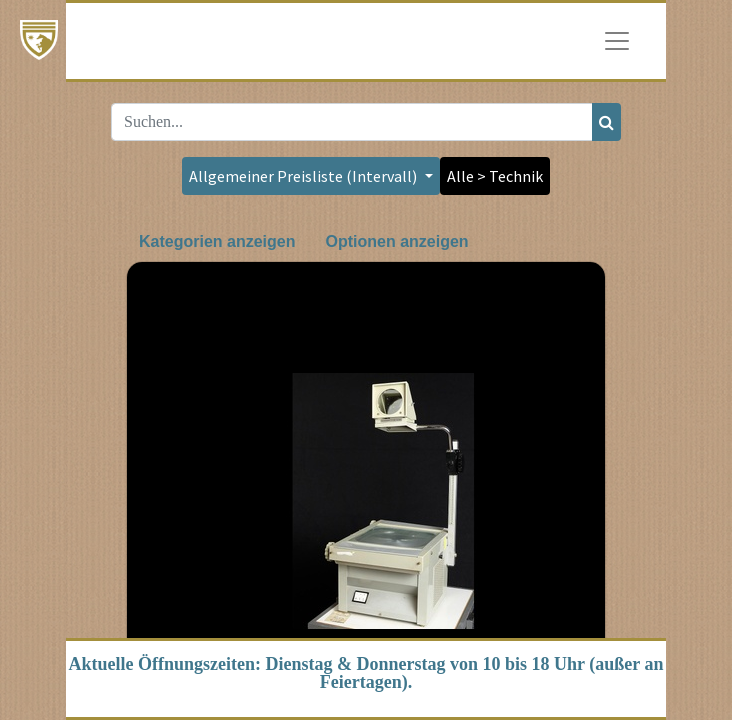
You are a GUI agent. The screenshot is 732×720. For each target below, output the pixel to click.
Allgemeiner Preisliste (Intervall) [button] (304, 176)
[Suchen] (606, 122)
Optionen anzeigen (396, 241)
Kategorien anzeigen (217, 241)
